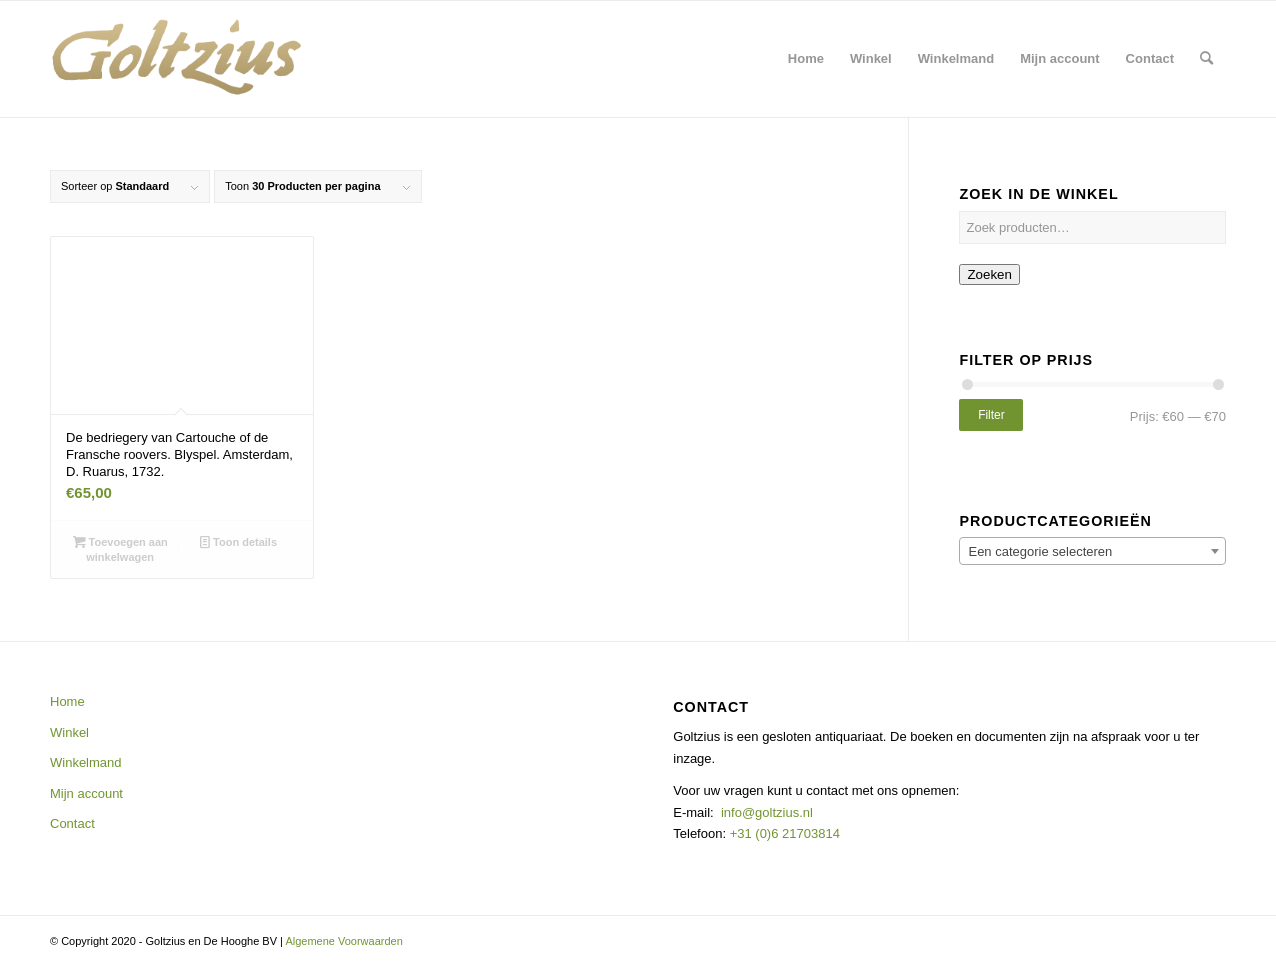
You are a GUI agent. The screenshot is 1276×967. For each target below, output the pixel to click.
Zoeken (989, 274)
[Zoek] (1206, 59)
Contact (72, 823)
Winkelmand (86, 762)
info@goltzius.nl (767, 812)
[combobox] (1092, 551)
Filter (991, 415)
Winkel (69, 732)
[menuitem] (806, 59)
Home (67, 701)
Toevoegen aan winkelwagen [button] (120, 548)
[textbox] (1092, 552)
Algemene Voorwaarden (343, 941)
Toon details (238, 542)
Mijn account (86, 793)
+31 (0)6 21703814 (783, 833)
